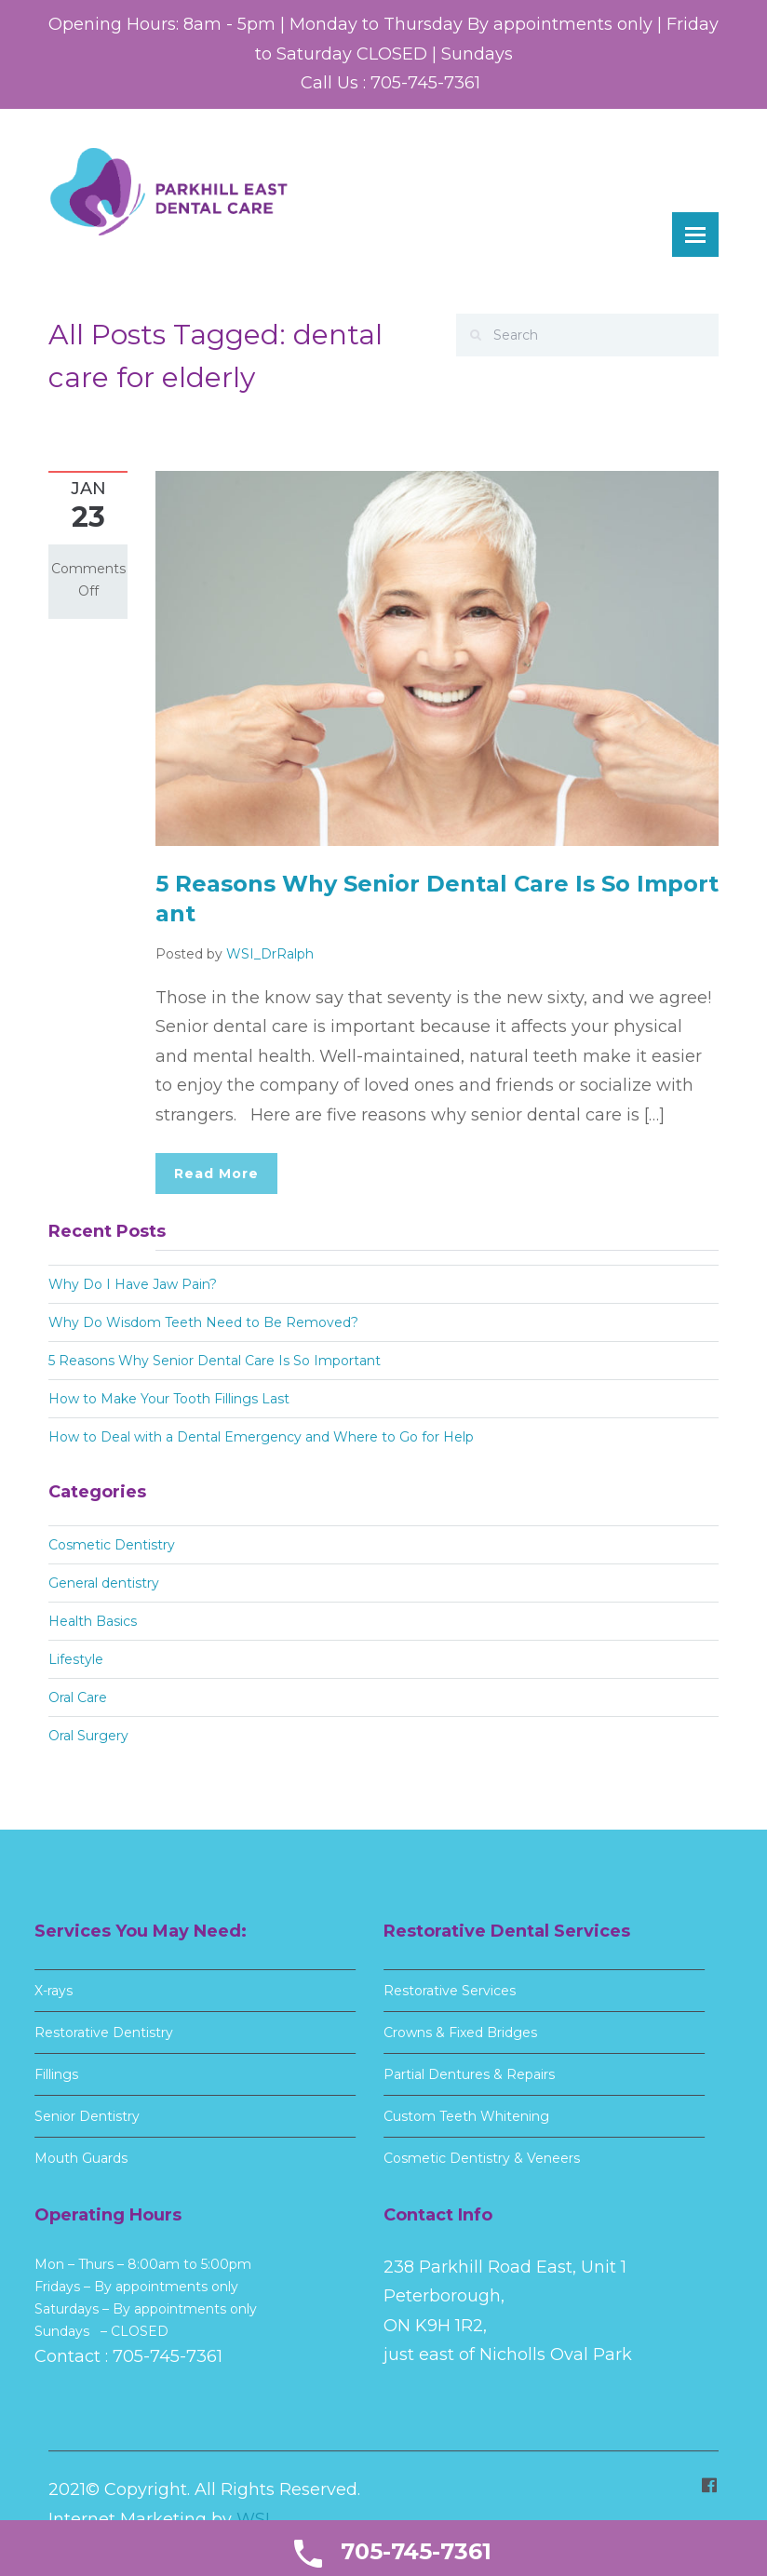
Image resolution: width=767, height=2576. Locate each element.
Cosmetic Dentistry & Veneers (478, 2158)
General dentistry (103, 1583)
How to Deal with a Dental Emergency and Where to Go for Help (261, 1437)
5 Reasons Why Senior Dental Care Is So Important (214, 1360)
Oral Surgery (88, 1735)
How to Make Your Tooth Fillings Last (168, 1398)
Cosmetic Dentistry (111, 1544)
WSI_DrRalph (270, 954)
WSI (253, 2515)
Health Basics (92, 1621)
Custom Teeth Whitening (462, 2116)
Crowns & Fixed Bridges (456, 2032)
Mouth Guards (77, 2158)
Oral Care (77, 1697)
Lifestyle (75, 1659)
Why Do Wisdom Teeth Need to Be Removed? (203, 1322)
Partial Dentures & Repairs (465, 2074)
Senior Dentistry (85, 2116)
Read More (216, 1173)
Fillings (52, 2074)
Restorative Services (446, 1990)
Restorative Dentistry (100, 2032)
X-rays (50, 1990)
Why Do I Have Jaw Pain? (132, 1284)
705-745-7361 (164, 2356)
